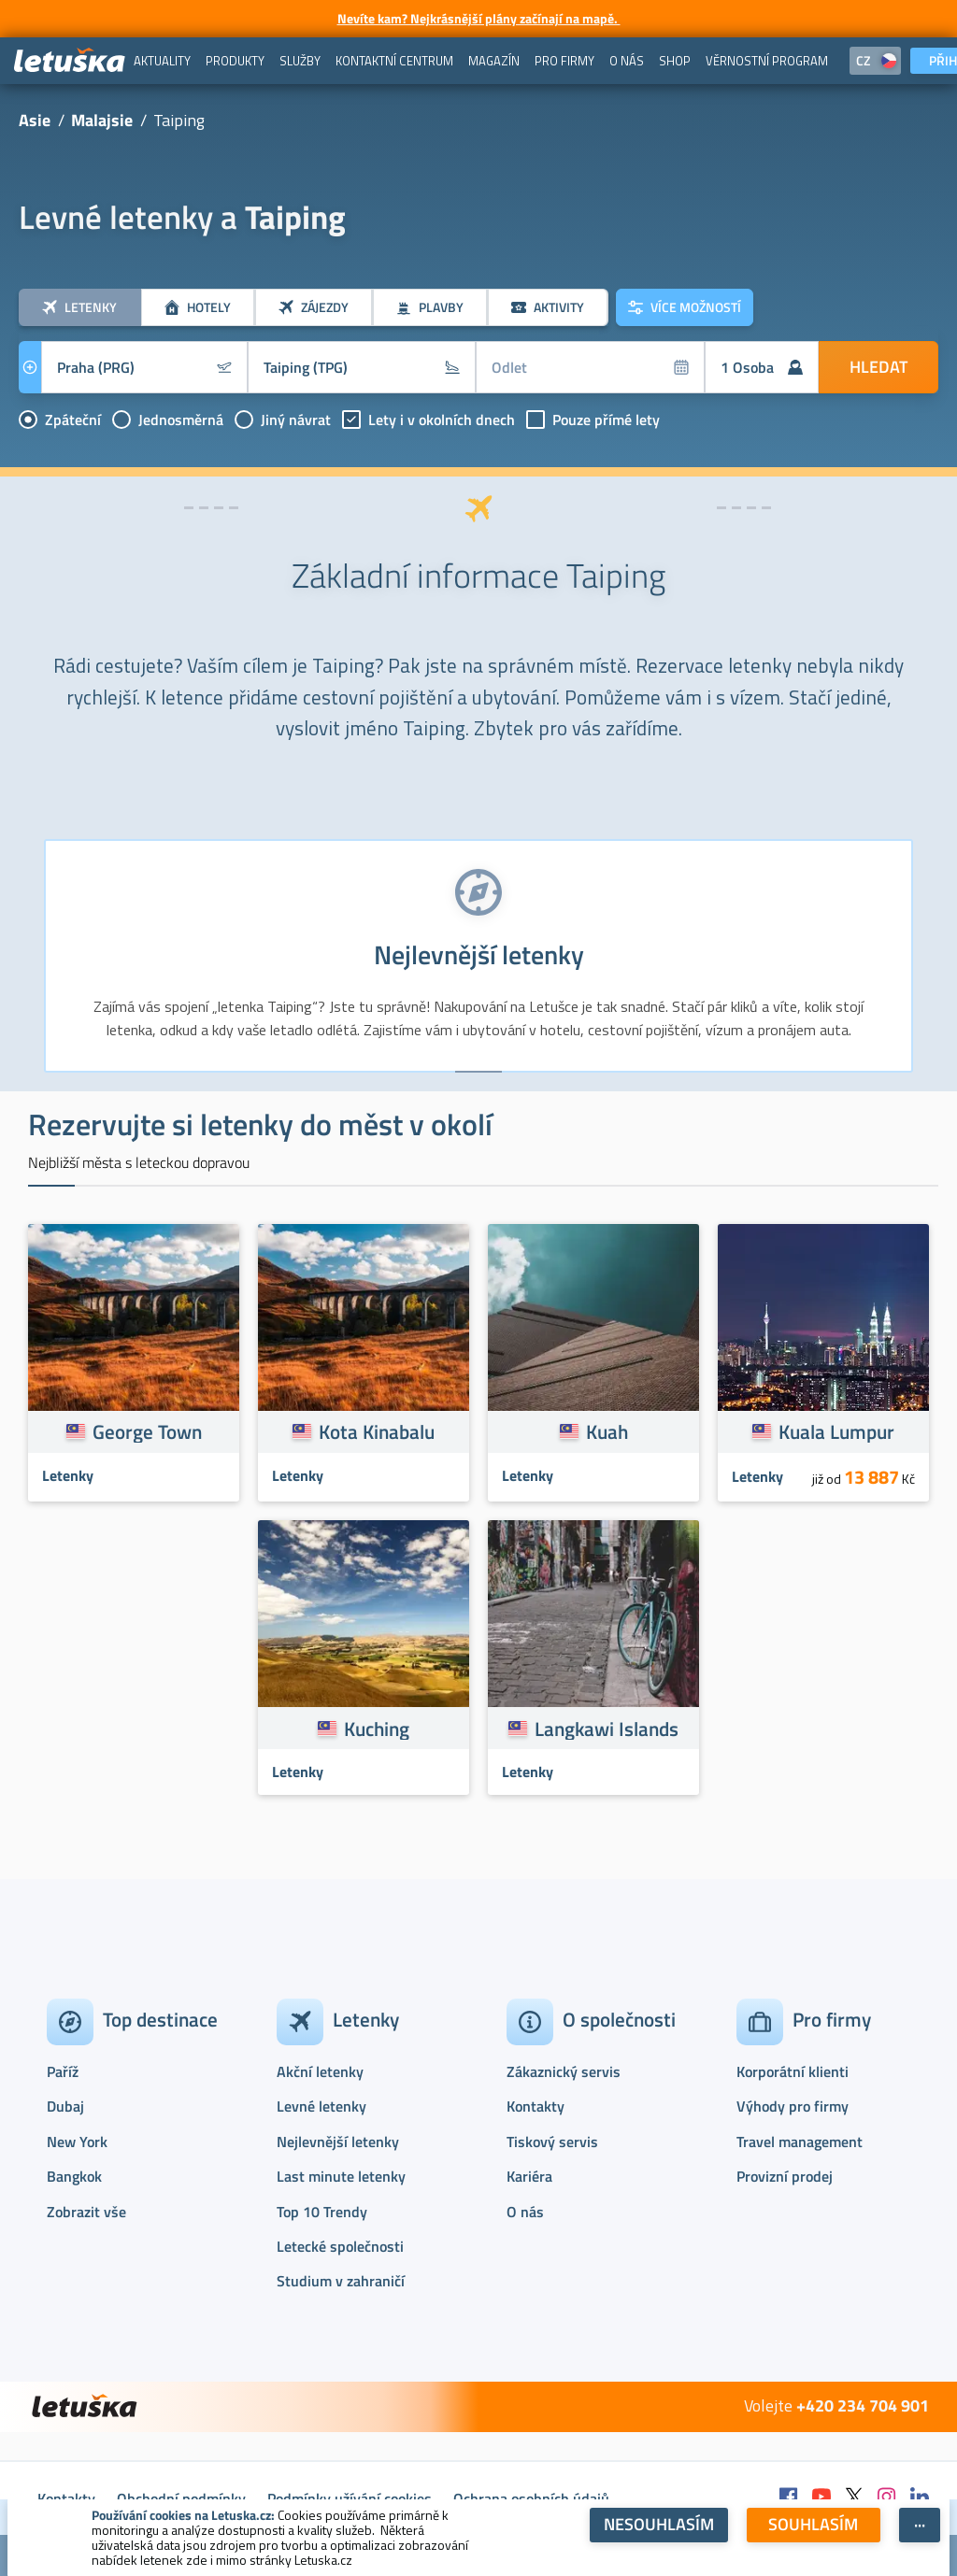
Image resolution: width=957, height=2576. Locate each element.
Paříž (63, 2071)
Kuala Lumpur (836, 1431)
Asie (34, 120)
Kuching (376, 1728)
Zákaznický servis (564, 2071)
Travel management (799, 2141)
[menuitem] (162, 60)
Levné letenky (321, 2106)
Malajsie (102, 120)
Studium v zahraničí (341, 2281)
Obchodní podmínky (181, 2498)
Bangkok (74, 2176)
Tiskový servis (552, 2141)
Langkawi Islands (606, 1728)
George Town (147, 1431)
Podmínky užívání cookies (349, 2498)
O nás (525, 2211)
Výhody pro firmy (792, 2106)
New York (77, 2141)
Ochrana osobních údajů (531, 2498)
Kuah (607, 1431)
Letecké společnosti (340, 2246)
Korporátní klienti (792, 2071)
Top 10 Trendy (322, 2211)
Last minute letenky (341, 2176)
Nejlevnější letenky (338, 2141)
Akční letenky (320, 2071)
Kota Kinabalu (377, 1431)
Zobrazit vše (86, 2211)
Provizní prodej (784, 2176)
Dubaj (65, 2106)
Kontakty (535, 2106)
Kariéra (529, 2176)
